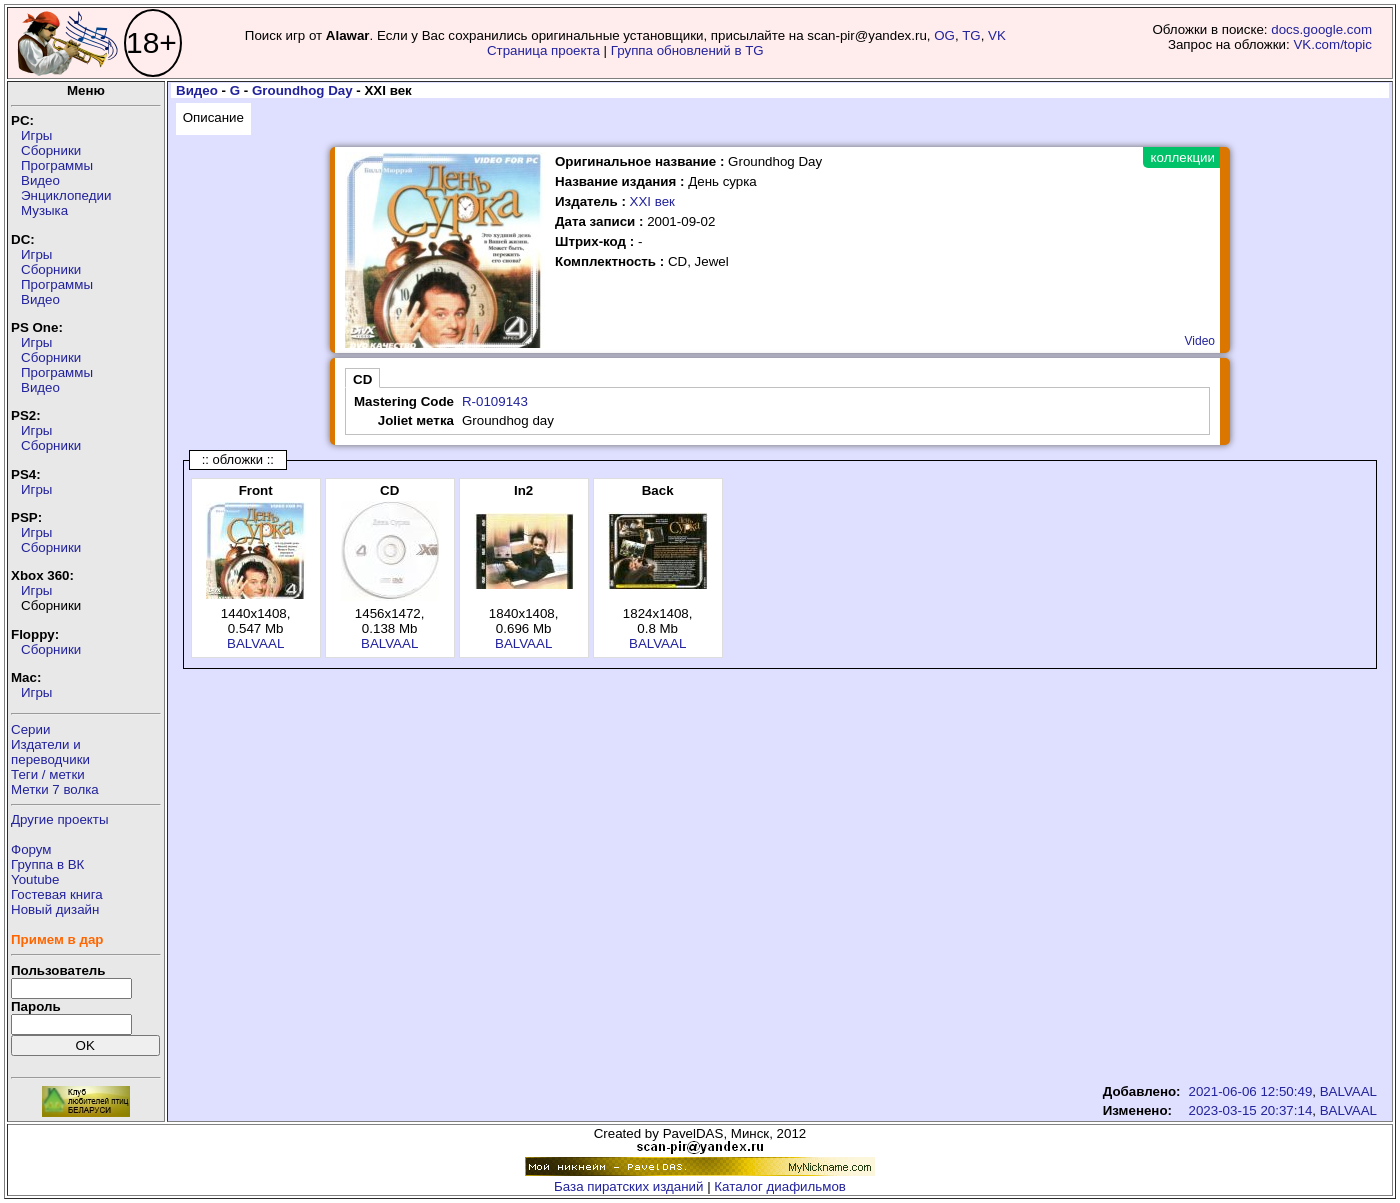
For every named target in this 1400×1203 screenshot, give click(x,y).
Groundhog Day (302, 90)
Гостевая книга (57, 894)
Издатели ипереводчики (50, 752)
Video (1200, 341)
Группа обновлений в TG (687, 50)
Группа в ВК (47, 864)
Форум (31, 849)
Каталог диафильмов (780, 1186)
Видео (40, 180)
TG (971, 35)
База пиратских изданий (628, 1186)
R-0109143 (495, 401)
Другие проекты (60, 819)
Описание (213, 117)
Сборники (51, 150)
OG (944, 35)
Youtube (35, 879)
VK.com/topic (1332, 44)
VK (997, 35)
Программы (57, 165)
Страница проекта (543, 50)
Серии (30, 729)
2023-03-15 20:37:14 (1251, 1110)
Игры (36, 135)
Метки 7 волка (55, 789)
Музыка (44, 210)
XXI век (652, 201)
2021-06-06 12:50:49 (1251, 1091)
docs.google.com (1321, 29)
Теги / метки (48, 774)
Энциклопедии (66, 195)
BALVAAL (255, 643)
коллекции (1183, 157)
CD (362, 379)
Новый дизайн (55, 909)
